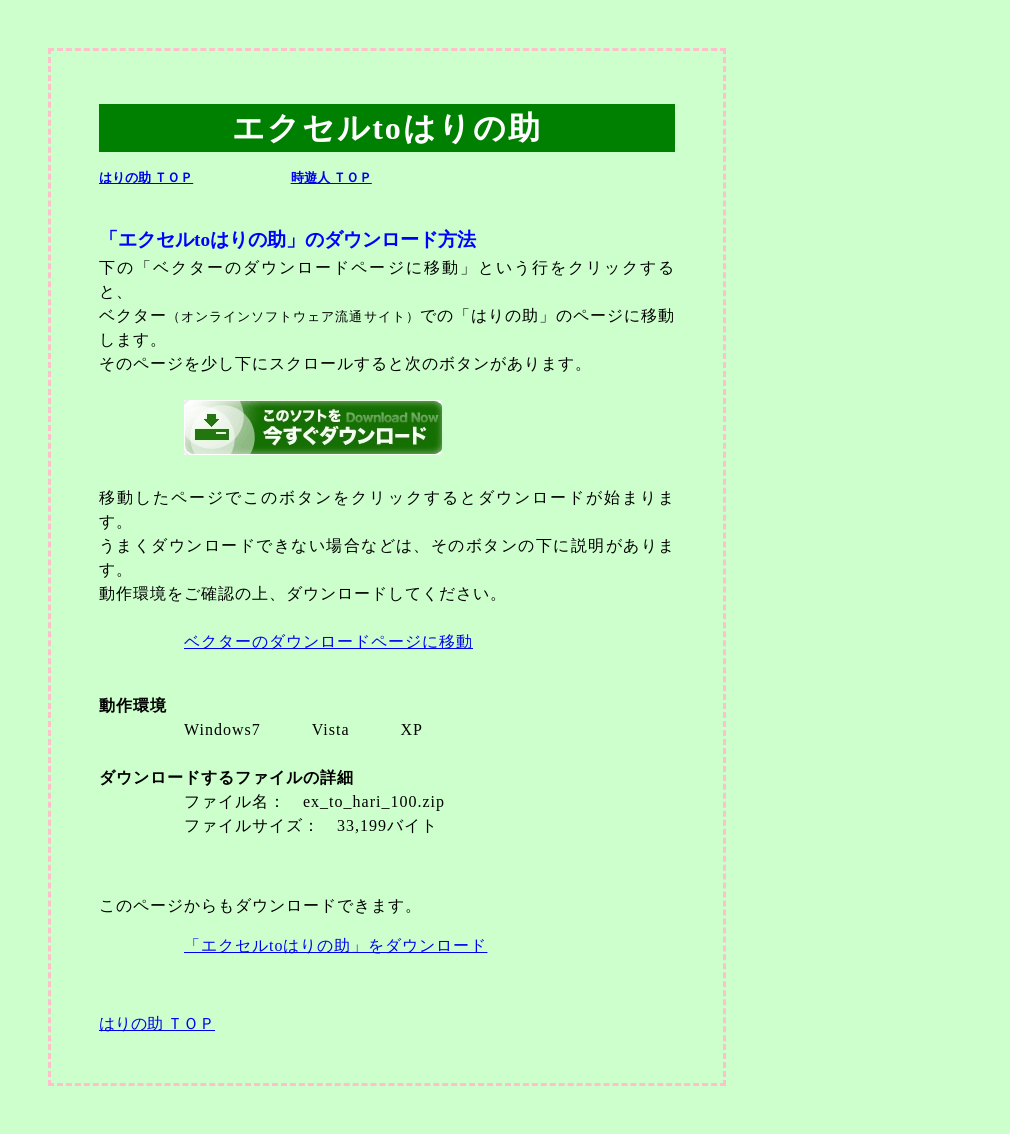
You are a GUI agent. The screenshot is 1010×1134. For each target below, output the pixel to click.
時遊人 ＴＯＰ (331, 178)
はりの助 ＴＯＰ (146, 178)
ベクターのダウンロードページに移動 (328, 641)
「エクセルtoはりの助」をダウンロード (335, 945)
